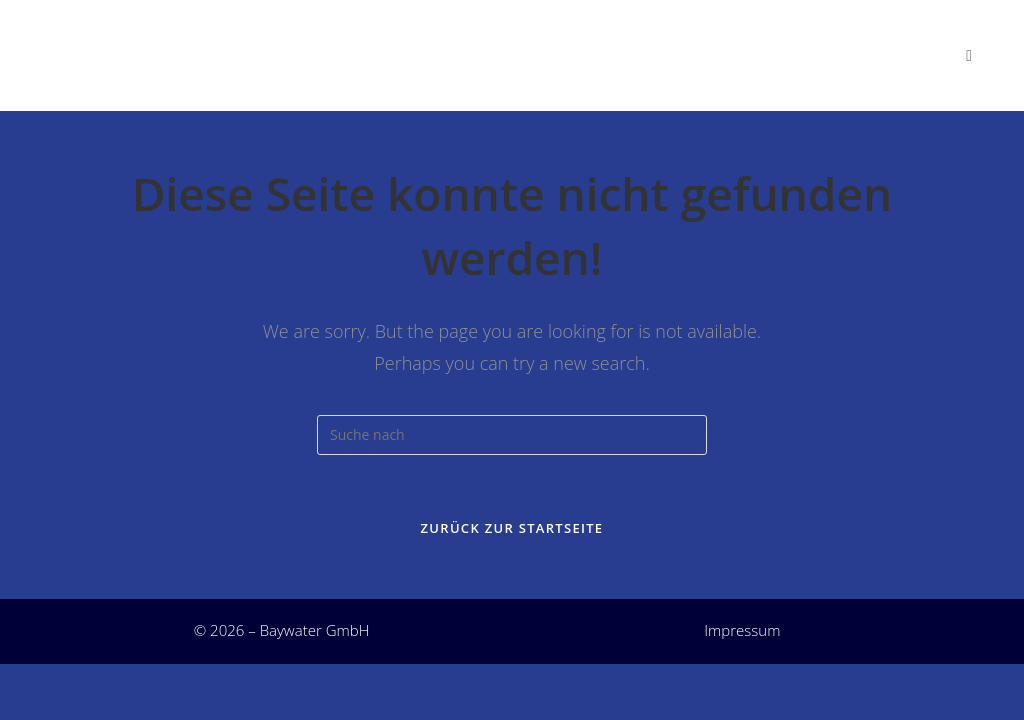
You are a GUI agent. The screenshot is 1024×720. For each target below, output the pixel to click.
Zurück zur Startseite (512, 535)
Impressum (742, 637)
